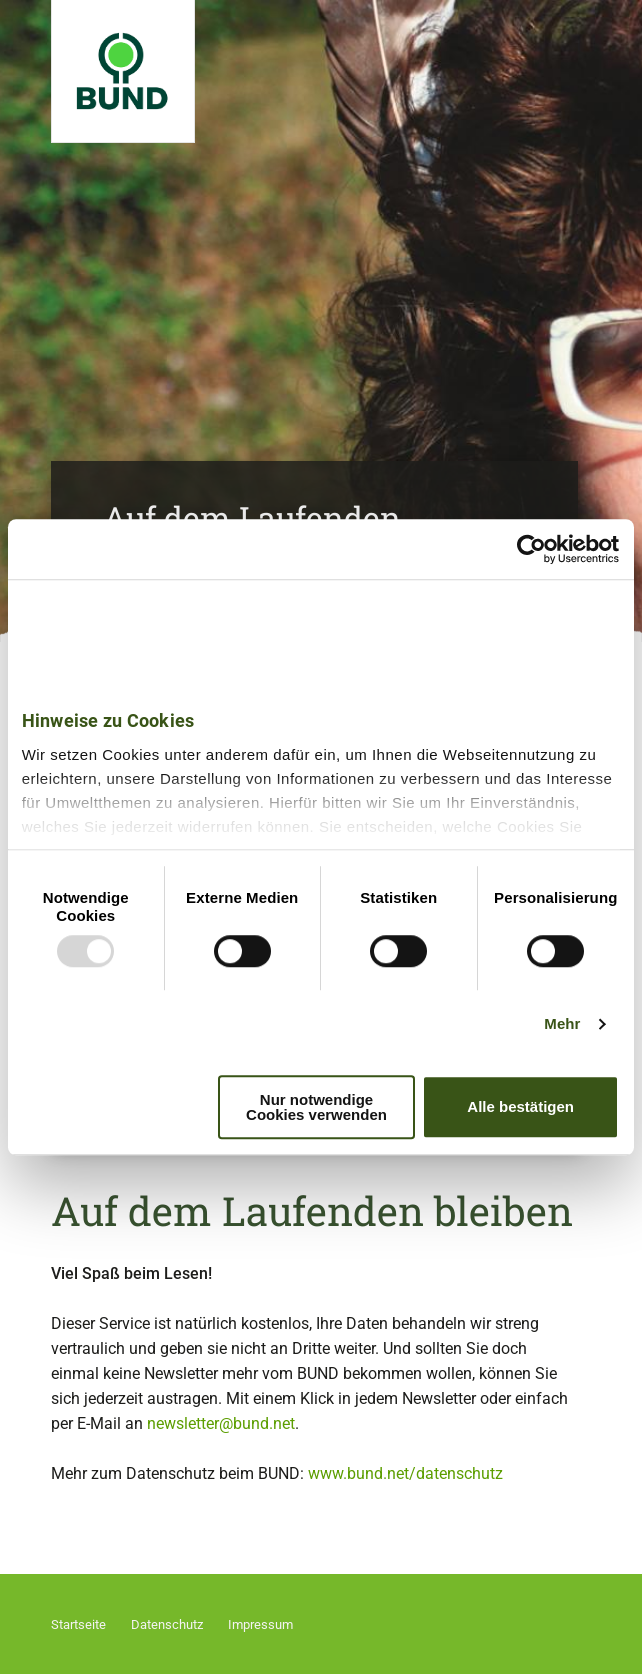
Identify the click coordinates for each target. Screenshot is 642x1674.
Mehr (562, 1023)
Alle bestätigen (520, 1106)
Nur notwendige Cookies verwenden (316, 1107)
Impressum (260, 1624)
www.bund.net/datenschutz (405, 1473)
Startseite (78, 1624)
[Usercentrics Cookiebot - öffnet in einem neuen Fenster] (531, 549)
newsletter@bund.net (221, 1423)
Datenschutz (167, 1624)
